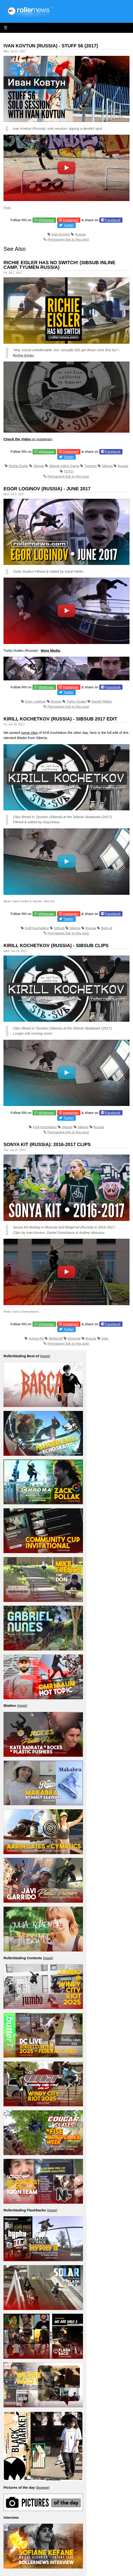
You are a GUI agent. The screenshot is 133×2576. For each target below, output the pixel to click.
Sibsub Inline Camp (64, 466)
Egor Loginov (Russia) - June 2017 (47, 488)
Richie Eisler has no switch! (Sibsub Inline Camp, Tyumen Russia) (59, 265)
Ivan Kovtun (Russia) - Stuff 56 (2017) (51, 45)
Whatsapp (46, 220)
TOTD (68, 471)
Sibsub (38, 466)
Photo (7, 207)
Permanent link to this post (68, 239)
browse (42, 2487)
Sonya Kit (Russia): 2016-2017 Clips (47, 1144)
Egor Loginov (35, 701)
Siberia (107, 466)
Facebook (113, 220)
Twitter (68, 225)
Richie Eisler (23, 355)
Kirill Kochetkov (37, 928)
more (45, 1356)
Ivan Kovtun (60, 234)
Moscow (74, 1338)
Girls (104, 1338)
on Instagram (28, 439)
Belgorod (56, 1338)
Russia (80, 234)
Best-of (106, 928)
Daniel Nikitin (101, 701)
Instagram (71, 220)
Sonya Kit (36, 1338)
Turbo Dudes (76, 701)
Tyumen (90, 466)
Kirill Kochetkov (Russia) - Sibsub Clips (56, 945)
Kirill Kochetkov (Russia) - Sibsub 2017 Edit (60, 718)
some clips (29, 733)
